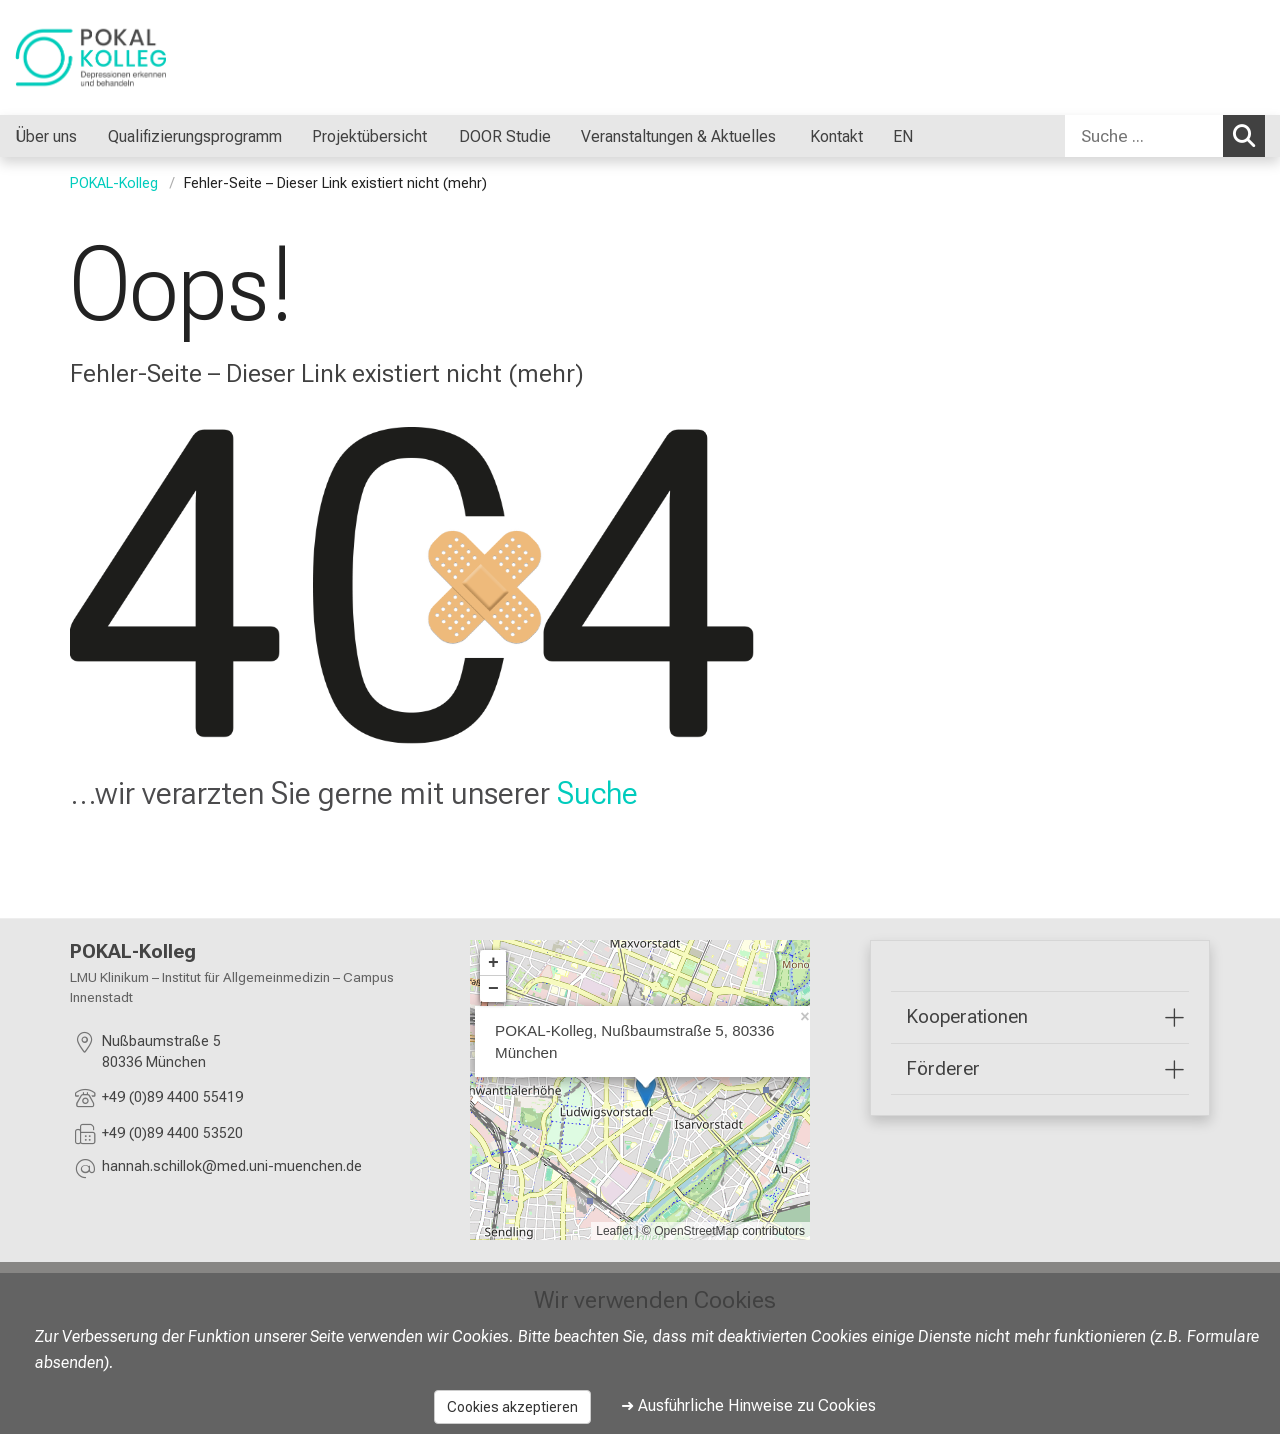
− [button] (493, 989)
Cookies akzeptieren (512, 1407)
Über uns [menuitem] (46, 136)
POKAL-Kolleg (114, 183)
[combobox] (1165, 136)
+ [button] (493, 963)
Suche (597, 793)
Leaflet (614, 1231)
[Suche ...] (1144, 136)
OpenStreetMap (696, 1231)
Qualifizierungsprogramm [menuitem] (194, 136)
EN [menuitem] (903, 136)
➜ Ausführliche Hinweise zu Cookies (748, 1405)
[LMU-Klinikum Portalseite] (135, 57)
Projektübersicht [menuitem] (369, 136)
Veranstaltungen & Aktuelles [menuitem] (680, 136)
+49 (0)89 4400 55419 (172, 1097)
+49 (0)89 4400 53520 (172, 1133)
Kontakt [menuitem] (836, 136)
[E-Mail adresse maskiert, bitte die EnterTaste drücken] (232, 1169)
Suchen (1249, 135)
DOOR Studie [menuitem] (504, 136)
